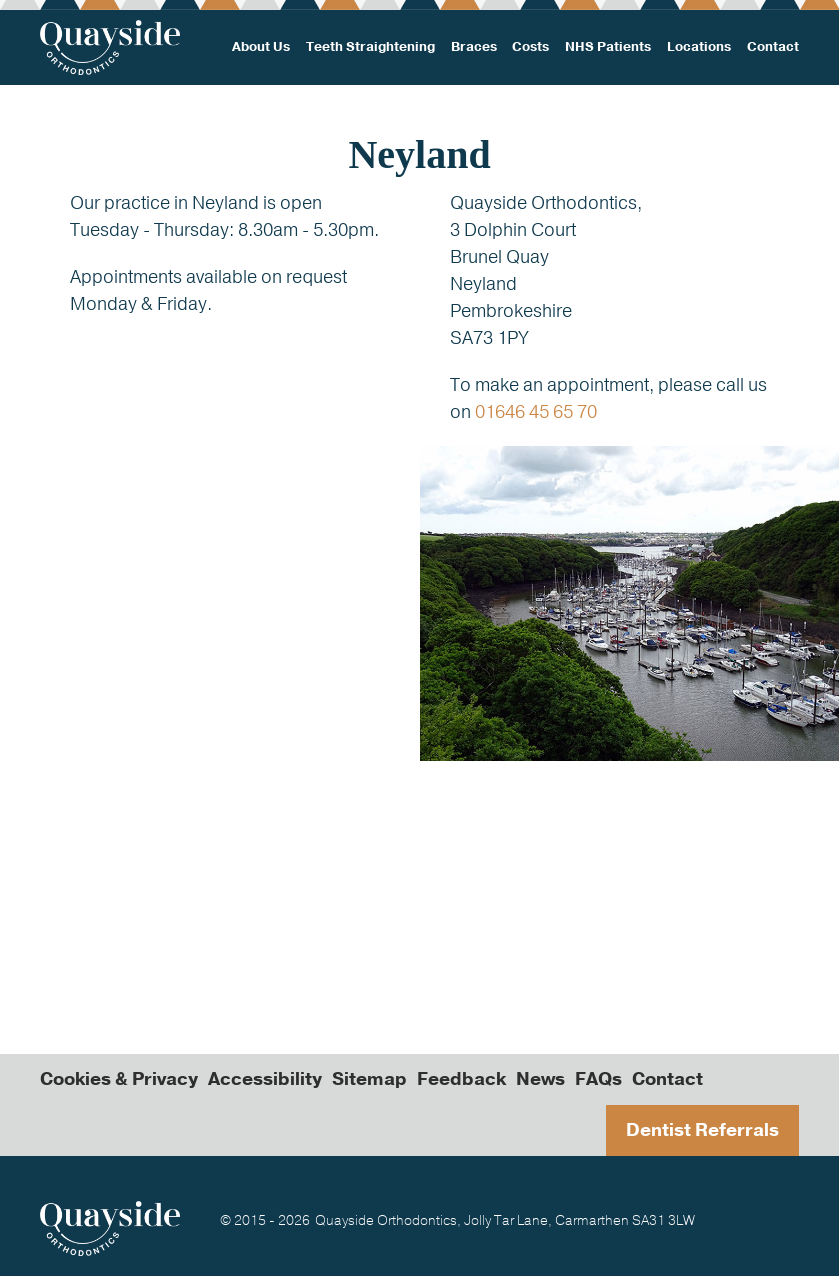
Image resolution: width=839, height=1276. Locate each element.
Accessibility (265, 1079)
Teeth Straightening (370, 47)
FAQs (598, 1079)
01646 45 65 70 (536, 412)
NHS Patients (608, 47)
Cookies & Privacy (119, 1079)
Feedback (461, 1079)
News (540, 1079)
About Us (261, 47)
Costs (530, 47)
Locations (699, 47)
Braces (474, 47)
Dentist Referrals (702, 1130)
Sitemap (369, 1079)
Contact (773, 47)
